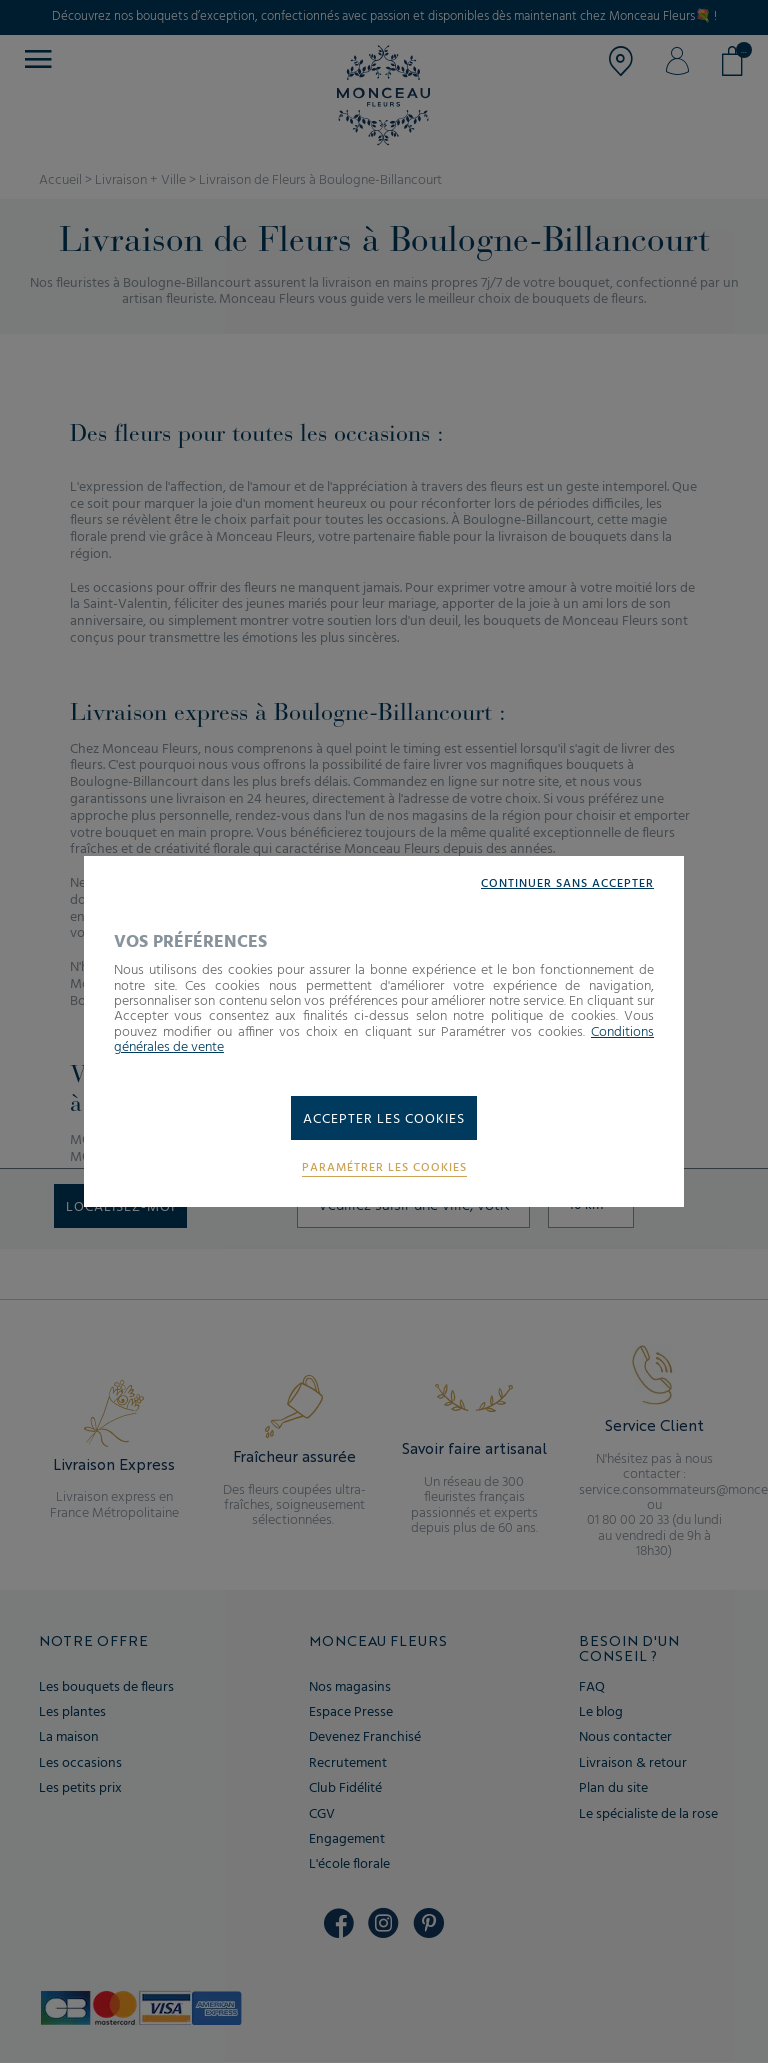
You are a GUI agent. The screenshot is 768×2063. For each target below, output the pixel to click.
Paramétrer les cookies (384, 1168)
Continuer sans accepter (567, 884)
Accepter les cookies (384, 1119)
